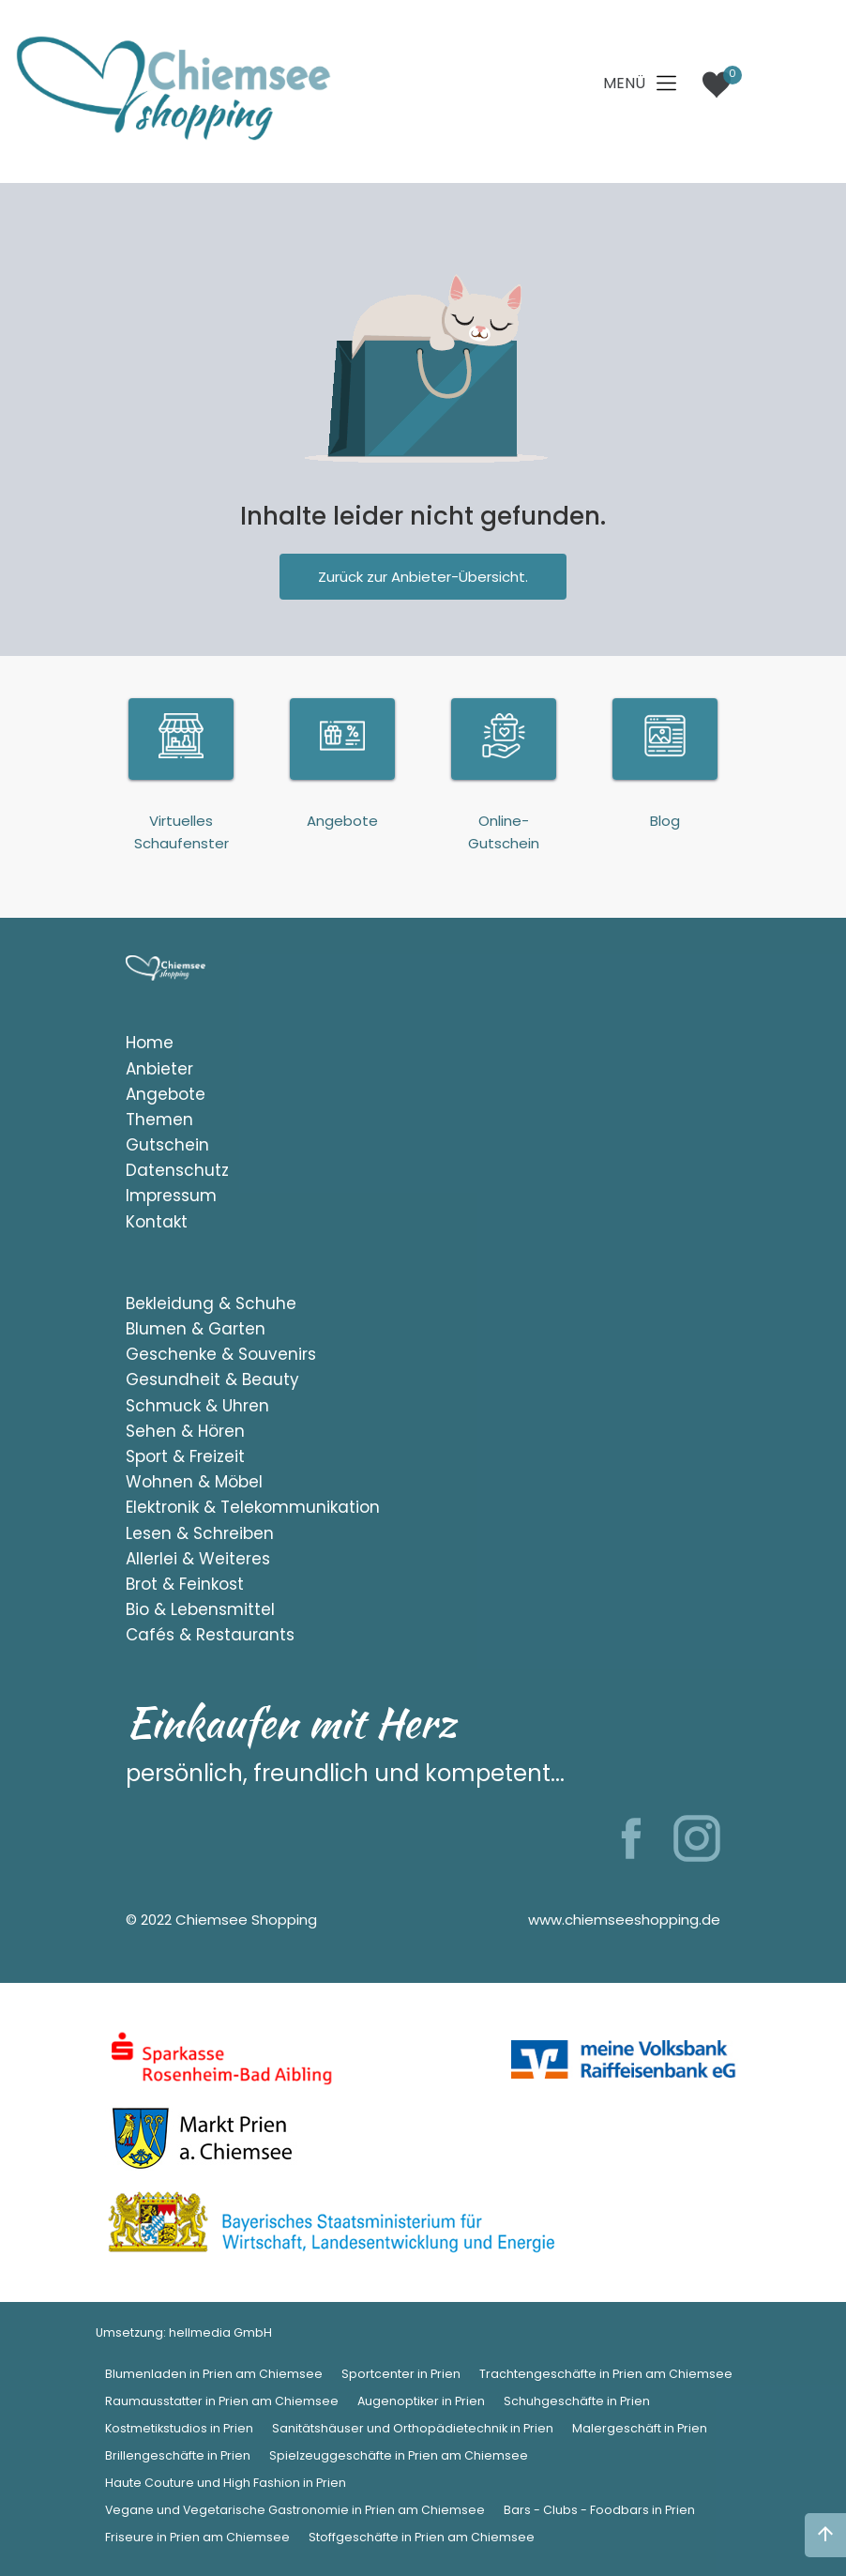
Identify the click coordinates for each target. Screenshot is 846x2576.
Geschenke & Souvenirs (221, 1354)
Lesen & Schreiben (200, 1533)
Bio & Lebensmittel (200, 1609)
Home (150, 1042)
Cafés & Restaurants (210, 1634)
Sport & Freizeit (185, 1456)
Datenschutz (177, 1170)
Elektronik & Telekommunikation (253, 1507)
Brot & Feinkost (185, 1584)
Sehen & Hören (185, 1431)
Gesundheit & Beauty (212, 1379)
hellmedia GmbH (220, 2332)
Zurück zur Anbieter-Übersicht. (423, 577)
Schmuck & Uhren (197, 1406)
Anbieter (159, 1069)
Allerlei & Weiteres (198, 1558)
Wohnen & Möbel (194, 1482)
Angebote (165, 1094)
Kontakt (157, 1222)
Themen (159, 1119)
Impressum (171, 1195)
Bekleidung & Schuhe (211, 1303)
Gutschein (167, 1145)
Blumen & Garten (195, 1329)
